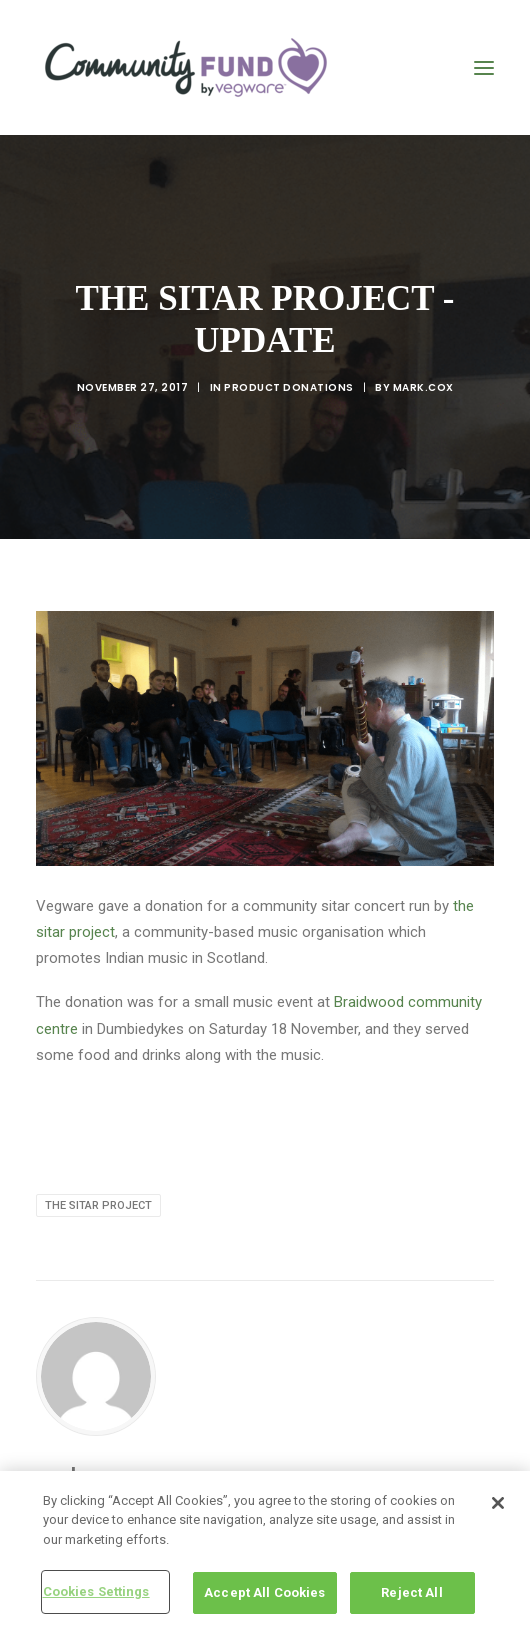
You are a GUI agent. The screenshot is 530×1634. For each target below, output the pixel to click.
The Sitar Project (98, 1205)
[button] (484, 67)
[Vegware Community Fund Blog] (186, 67)
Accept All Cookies (264, 1592)
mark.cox (423, 387)
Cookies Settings (96, 1591)
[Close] (498, 1503)
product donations (289, 387)
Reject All (411, 1592)
